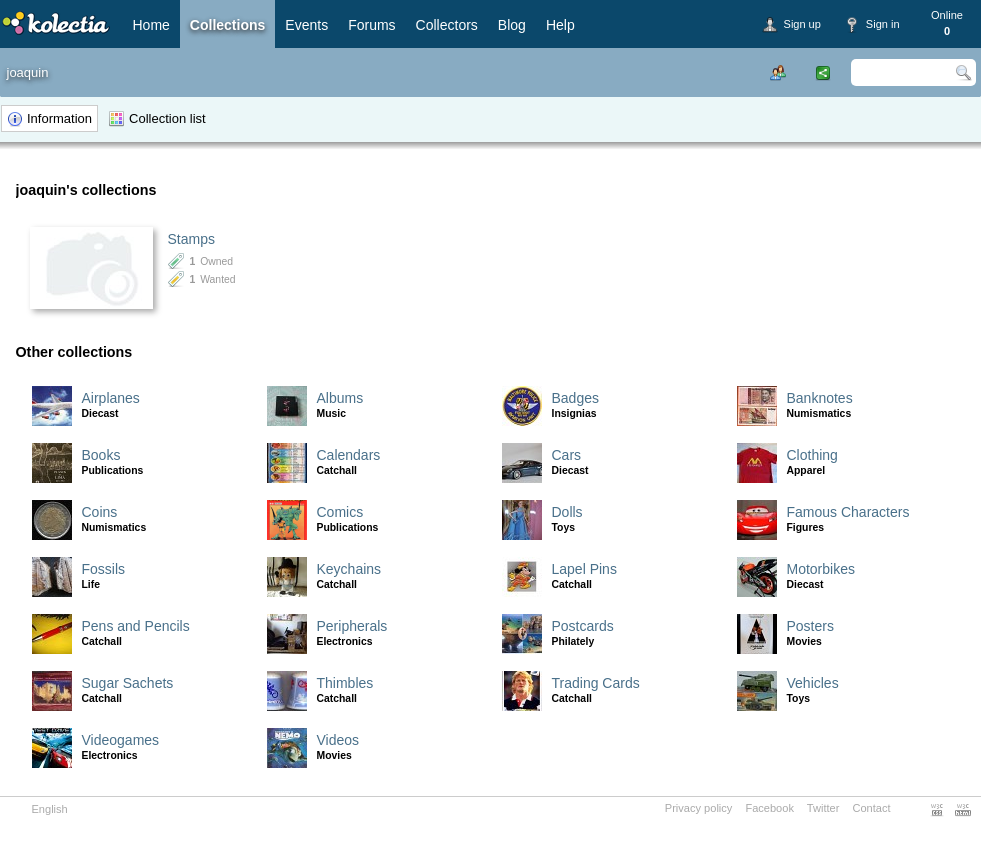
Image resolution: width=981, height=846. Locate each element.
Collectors (447, 25)
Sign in (883, 24)
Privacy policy (699, 808)
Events (306, 25)
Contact (871, 808)
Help (560, 25)
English (50, 809)
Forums (371, 25)
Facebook (769, 808)
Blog (512, 25)
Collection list (167, 118)
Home (151, 25)
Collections (227, 25)
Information (59, 118)
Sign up (802, 24)
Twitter (823, 808)
